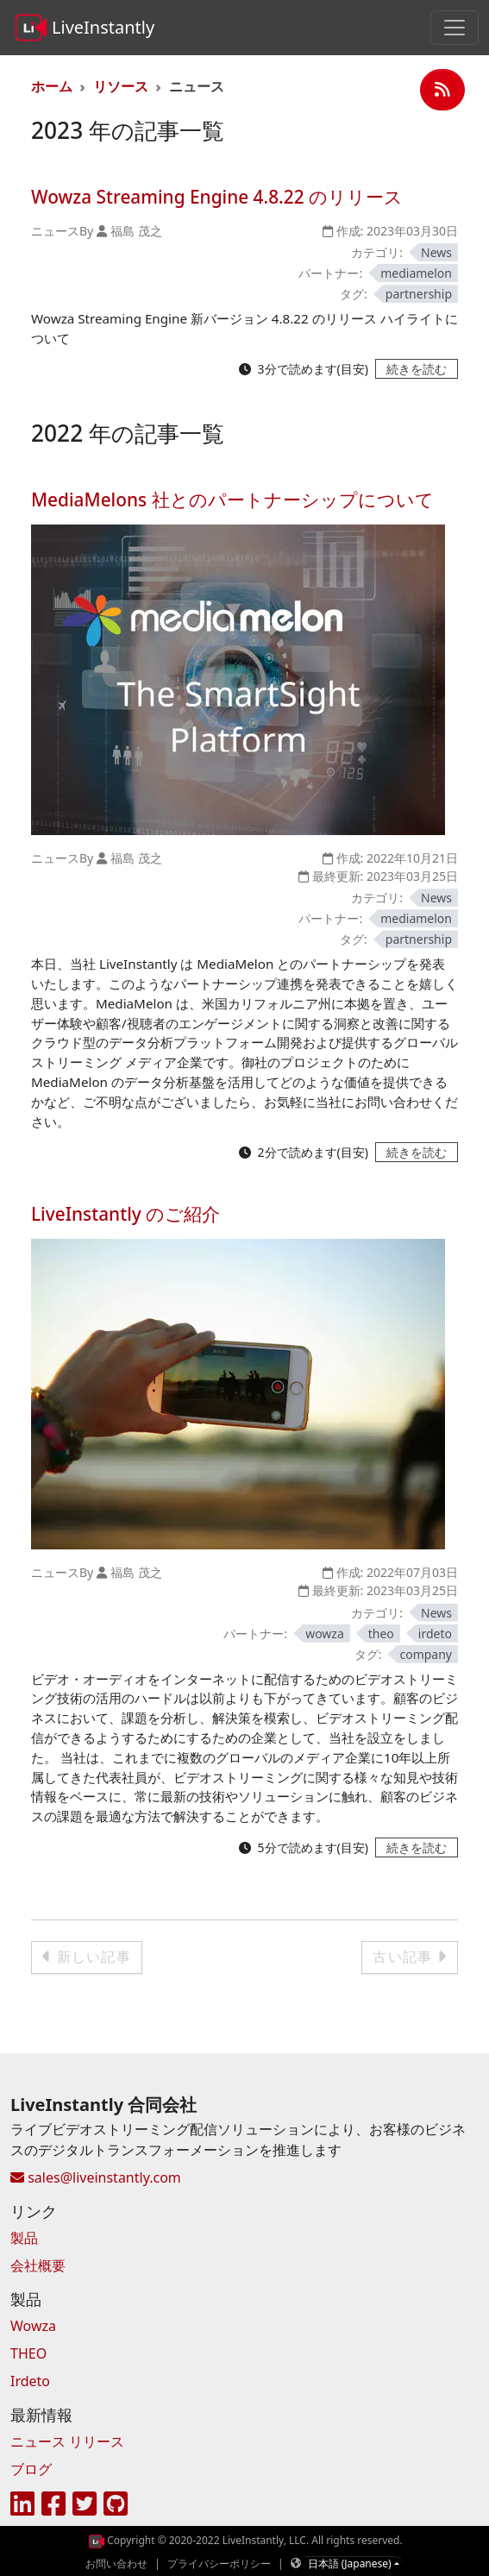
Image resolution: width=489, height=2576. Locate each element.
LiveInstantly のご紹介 (125, 1214)
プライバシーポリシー (219, 2563)
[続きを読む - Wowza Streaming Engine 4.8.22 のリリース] (416, 369)
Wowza (33, 2325)
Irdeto (30, 2381)
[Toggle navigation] (454, 27)
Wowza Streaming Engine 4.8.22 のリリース (217, 197)
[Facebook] (53, 2503)
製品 (24, 2237)
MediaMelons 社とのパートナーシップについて (232, 499)
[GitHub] (115, 2503)
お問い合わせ (116, 2563)
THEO (28, 2353)
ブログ (31, 2469)
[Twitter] (84, 2503)
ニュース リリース (67, 2441)
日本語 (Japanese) (350, 2563)
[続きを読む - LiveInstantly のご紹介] (416, 1847)
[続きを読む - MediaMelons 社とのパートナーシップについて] (416, 1152)
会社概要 (38, 2265)
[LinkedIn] (22, 2503)
